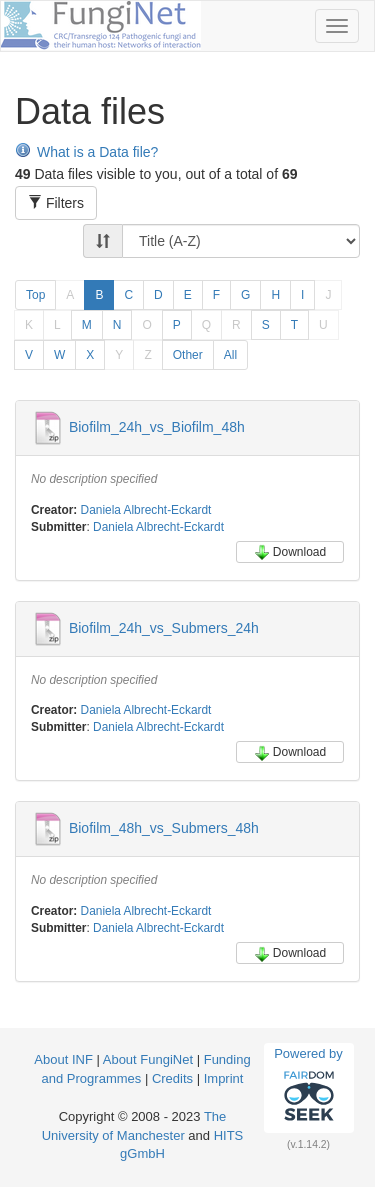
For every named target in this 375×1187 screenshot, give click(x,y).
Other (188, 355)
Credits (172, 1078)
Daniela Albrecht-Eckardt (146, 510)
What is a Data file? (86, 152)
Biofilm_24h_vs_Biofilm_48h (157, 427)
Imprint (224, 1078)
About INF (63, 1059)
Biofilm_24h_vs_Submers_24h (164, 627)
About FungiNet (148, 1059)
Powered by (308, 1087)
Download (290, 552)
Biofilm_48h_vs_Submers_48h (164, 828)
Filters (56, 203)
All (230, 355)
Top (35, 295)
